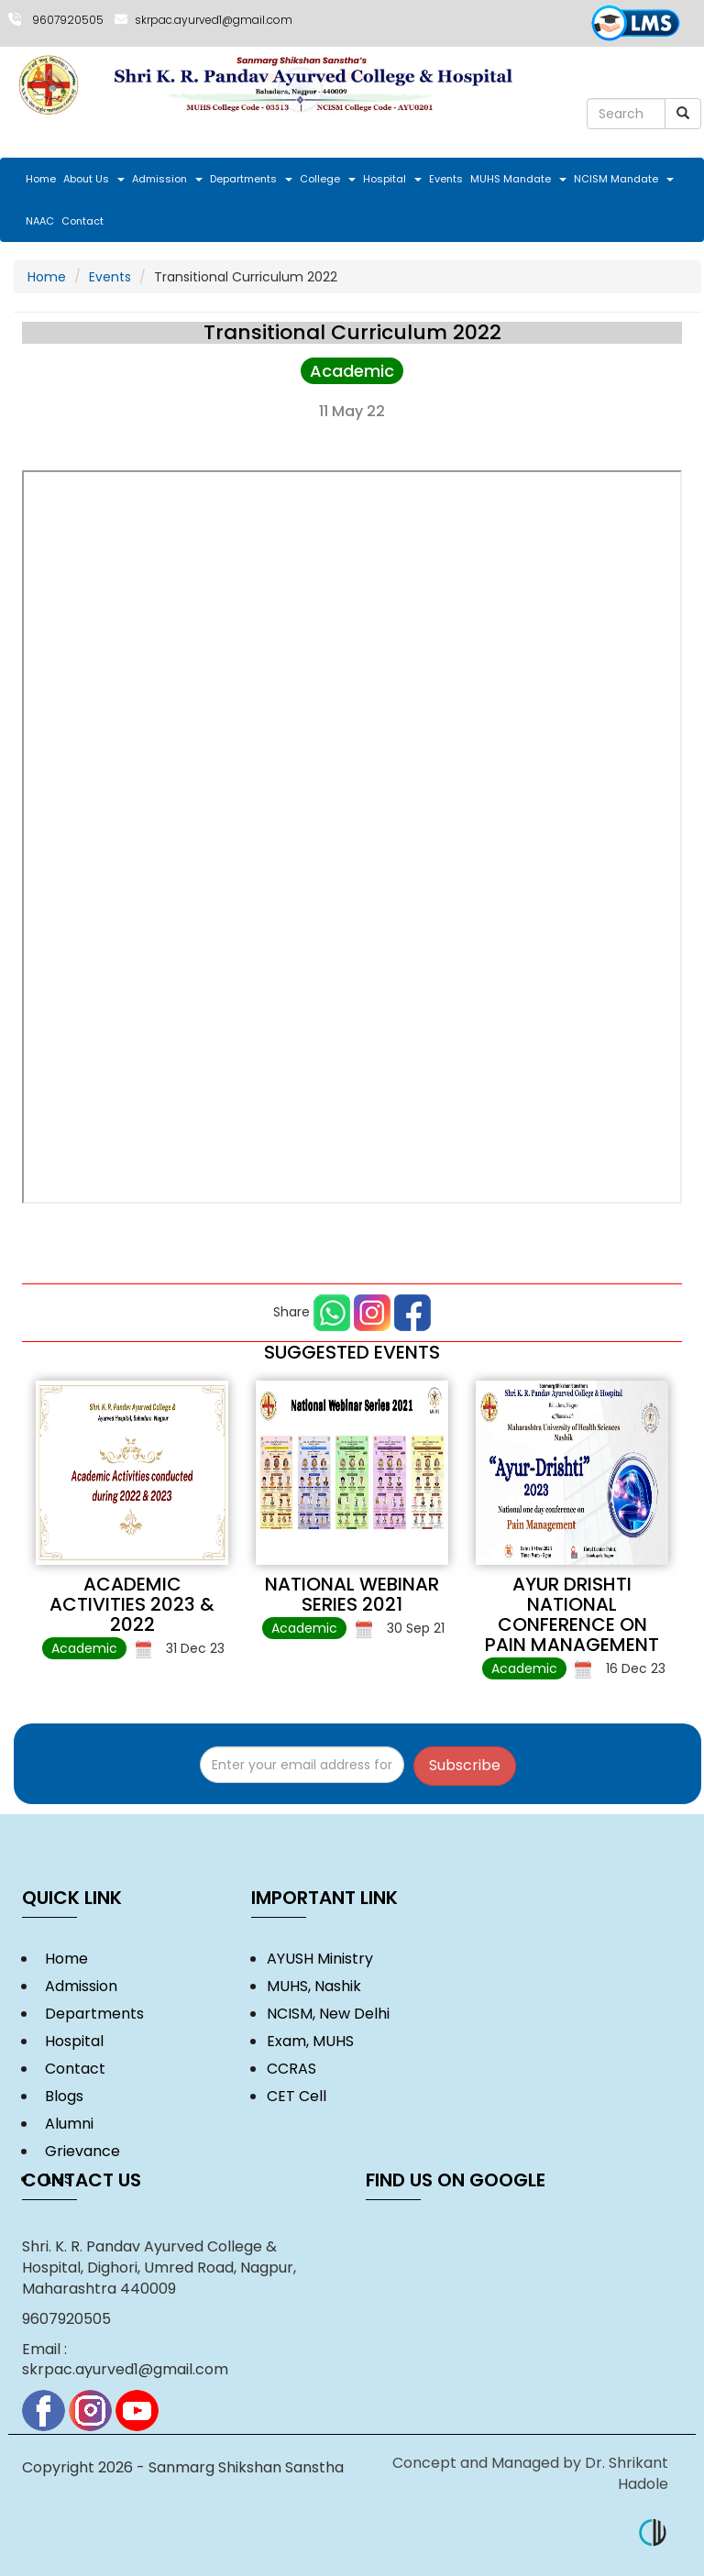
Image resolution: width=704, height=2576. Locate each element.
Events (446, 178)
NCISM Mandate (624, 178)
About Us (94, 178)
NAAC (40, 221)
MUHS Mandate (518, 178)
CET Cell (296, 2096)
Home (41, 178)
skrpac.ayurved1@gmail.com (213, 20)
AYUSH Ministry (320, 1958)
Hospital (392, 178)
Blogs (60, 2096)
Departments (251, 178)
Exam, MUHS (310, 2041)
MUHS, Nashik (314, 1986)
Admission (167, 178)
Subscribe (464, 1765)
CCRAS (291, 2068)
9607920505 (68, 20)
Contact (82, 221)
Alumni (66, 2123)
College (328, 178)
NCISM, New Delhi (328, 2013)
